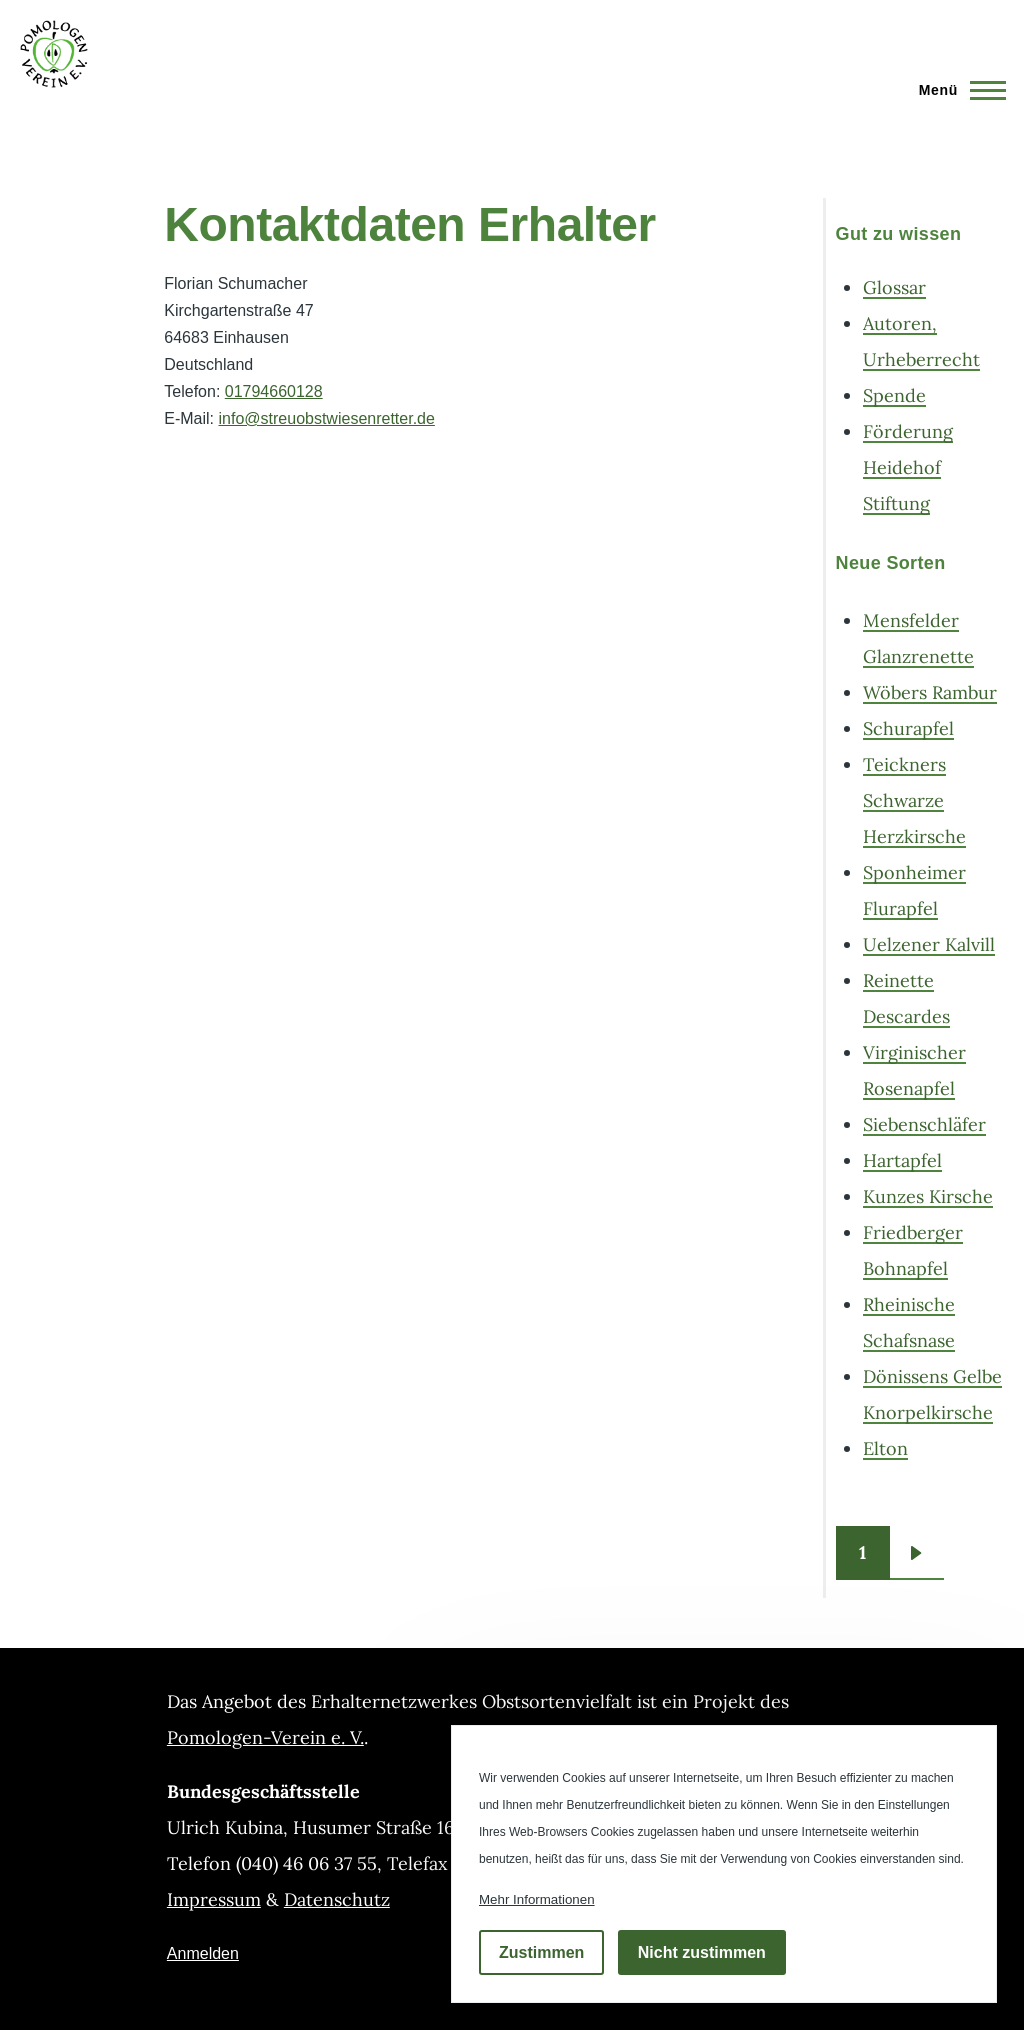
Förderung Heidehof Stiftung (908, 467)
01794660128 (274, 391)
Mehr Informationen (537, 1899)
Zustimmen (541, 1952)
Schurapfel (908, 728)
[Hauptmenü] (956, 90)
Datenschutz (337, 1899)
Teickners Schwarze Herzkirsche (914, 800)
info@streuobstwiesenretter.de (327, 418)
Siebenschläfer (924, 1124)
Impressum (214, 1899)
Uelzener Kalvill (929, 944)
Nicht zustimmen (702, 1952)
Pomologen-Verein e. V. (265, 1737)
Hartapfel (902, 1160)
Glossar (894, 287)
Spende (894, 395)
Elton (885, 1448)
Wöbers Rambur (930, 692)
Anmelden (203, 1953)
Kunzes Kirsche (928, 1196)
